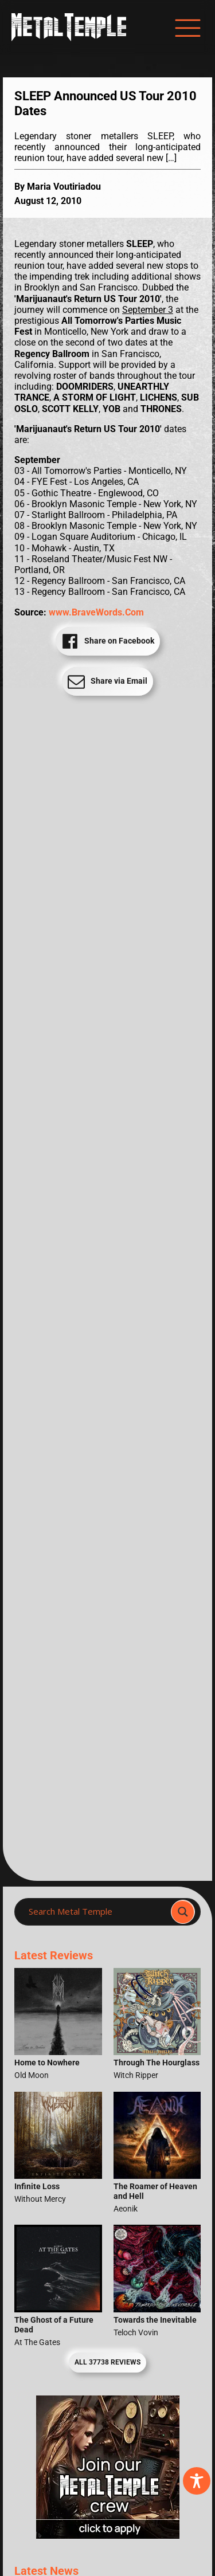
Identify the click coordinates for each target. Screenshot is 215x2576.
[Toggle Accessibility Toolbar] (197, 2481)
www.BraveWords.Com (96, 612)
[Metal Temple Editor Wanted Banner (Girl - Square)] (107, 2535)
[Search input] (96, 1912)
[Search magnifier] (183, 1912)
